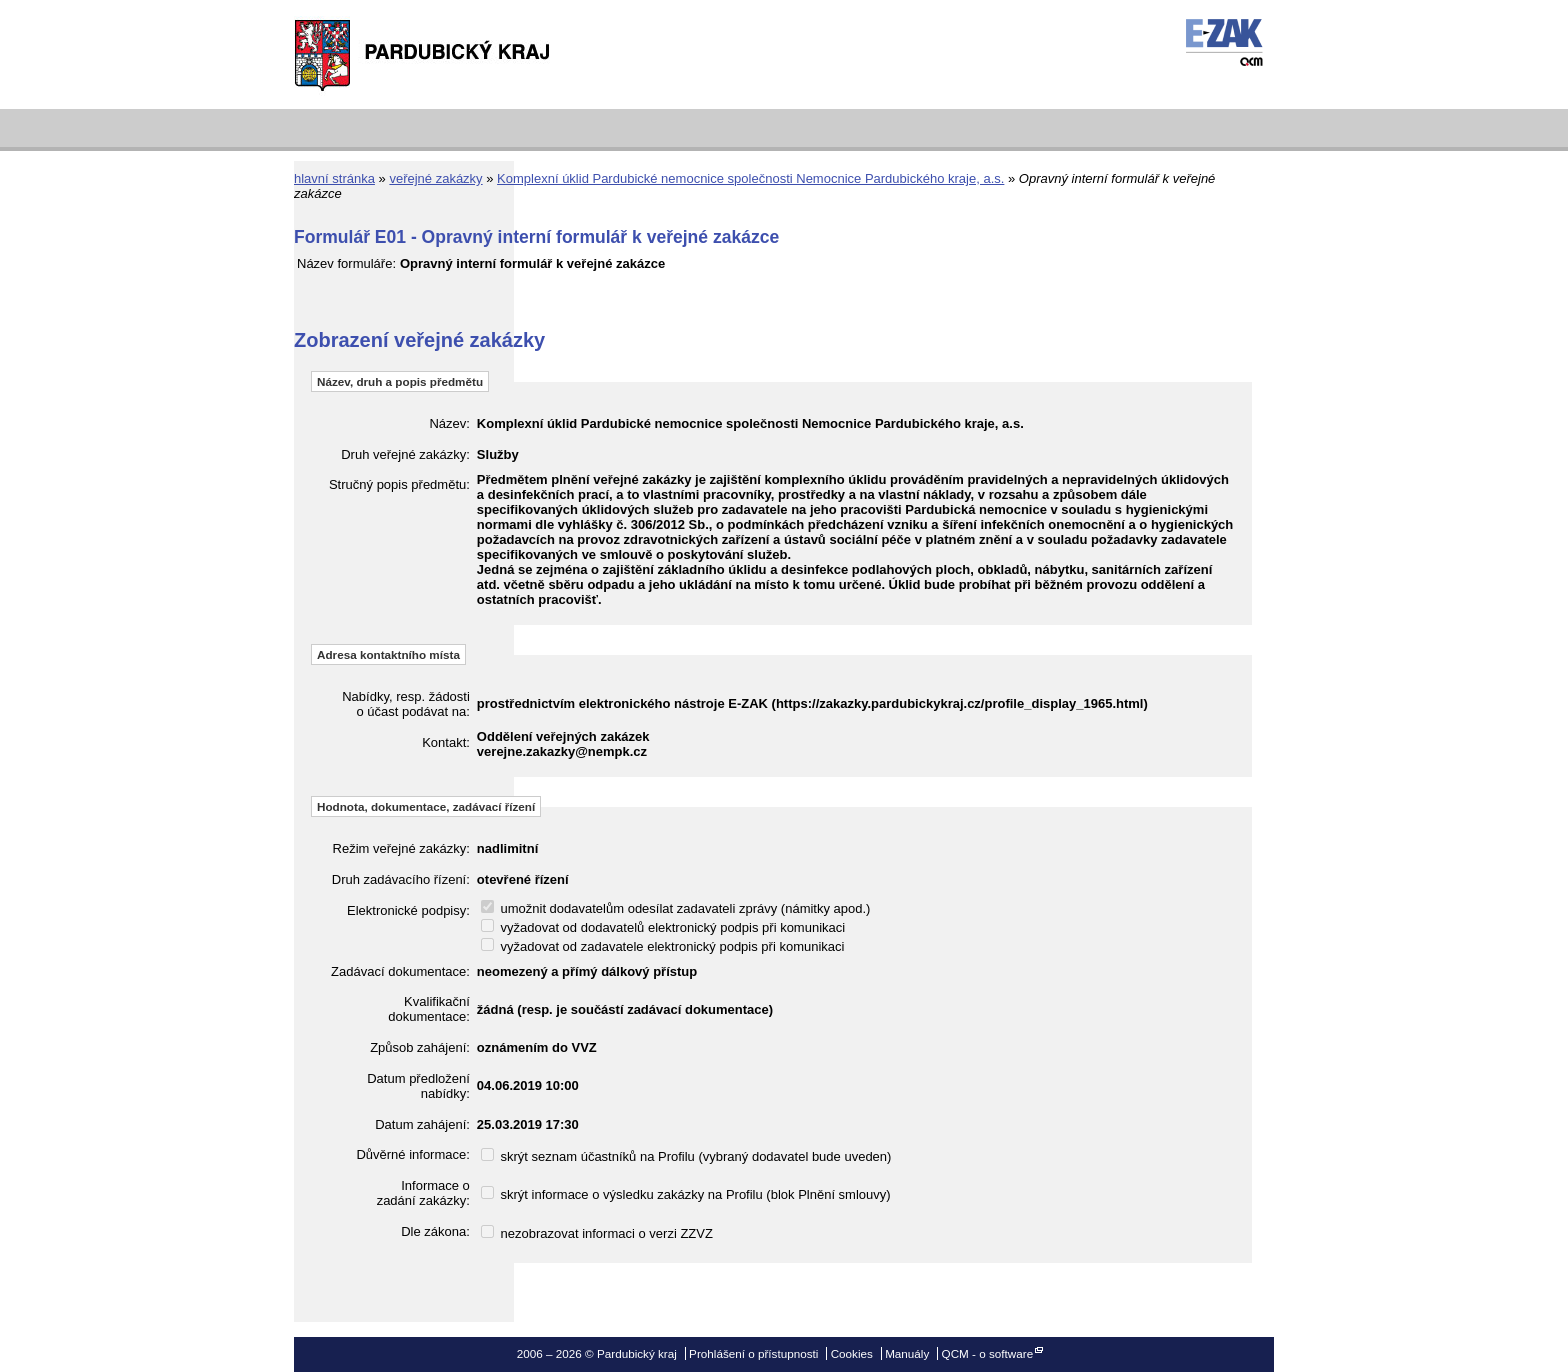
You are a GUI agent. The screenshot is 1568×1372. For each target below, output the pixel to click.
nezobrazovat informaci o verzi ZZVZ (597, 1233)
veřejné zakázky (435, 178)
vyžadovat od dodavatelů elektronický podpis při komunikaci (663, 927)
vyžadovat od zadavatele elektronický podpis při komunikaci (663, 946)
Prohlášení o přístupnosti (753, 1353)
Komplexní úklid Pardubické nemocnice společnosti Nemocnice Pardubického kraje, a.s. (750, 178)
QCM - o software (988, 1353)
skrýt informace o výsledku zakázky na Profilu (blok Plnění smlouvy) (686, 1194)
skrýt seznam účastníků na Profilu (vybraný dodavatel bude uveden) (686, 1156)
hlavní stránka (334, 178)
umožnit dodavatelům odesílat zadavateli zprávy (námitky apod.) (676, 908)
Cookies (852, 1353)
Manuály (907, 1353)
